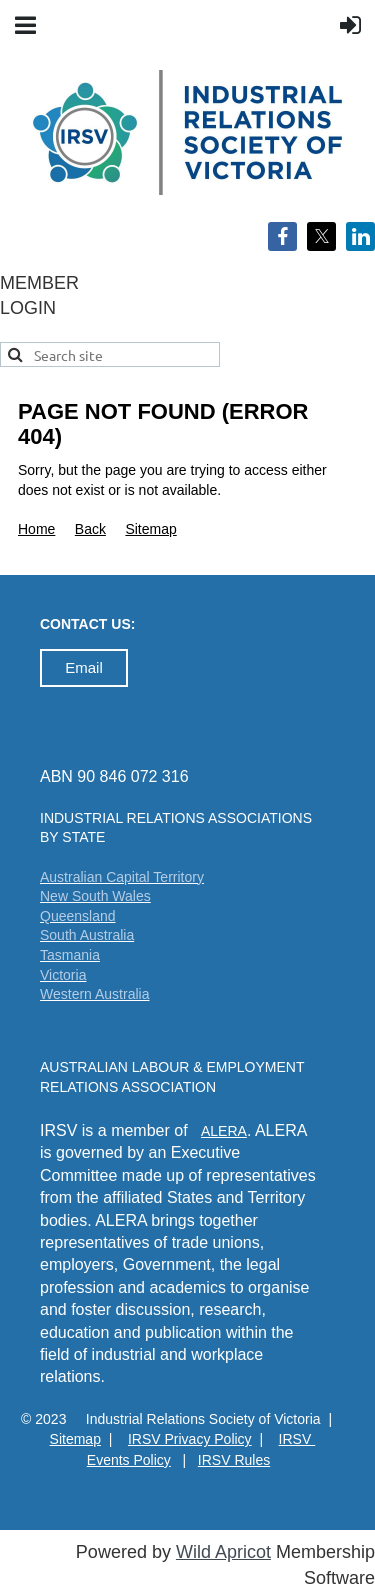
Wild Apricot (223, 1552)
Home (36, 529)
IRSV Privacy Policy (190, 1439)
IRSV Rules (234, 1460)
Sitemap (150, 529)
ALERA (224, 1131)
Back (90, 529)
